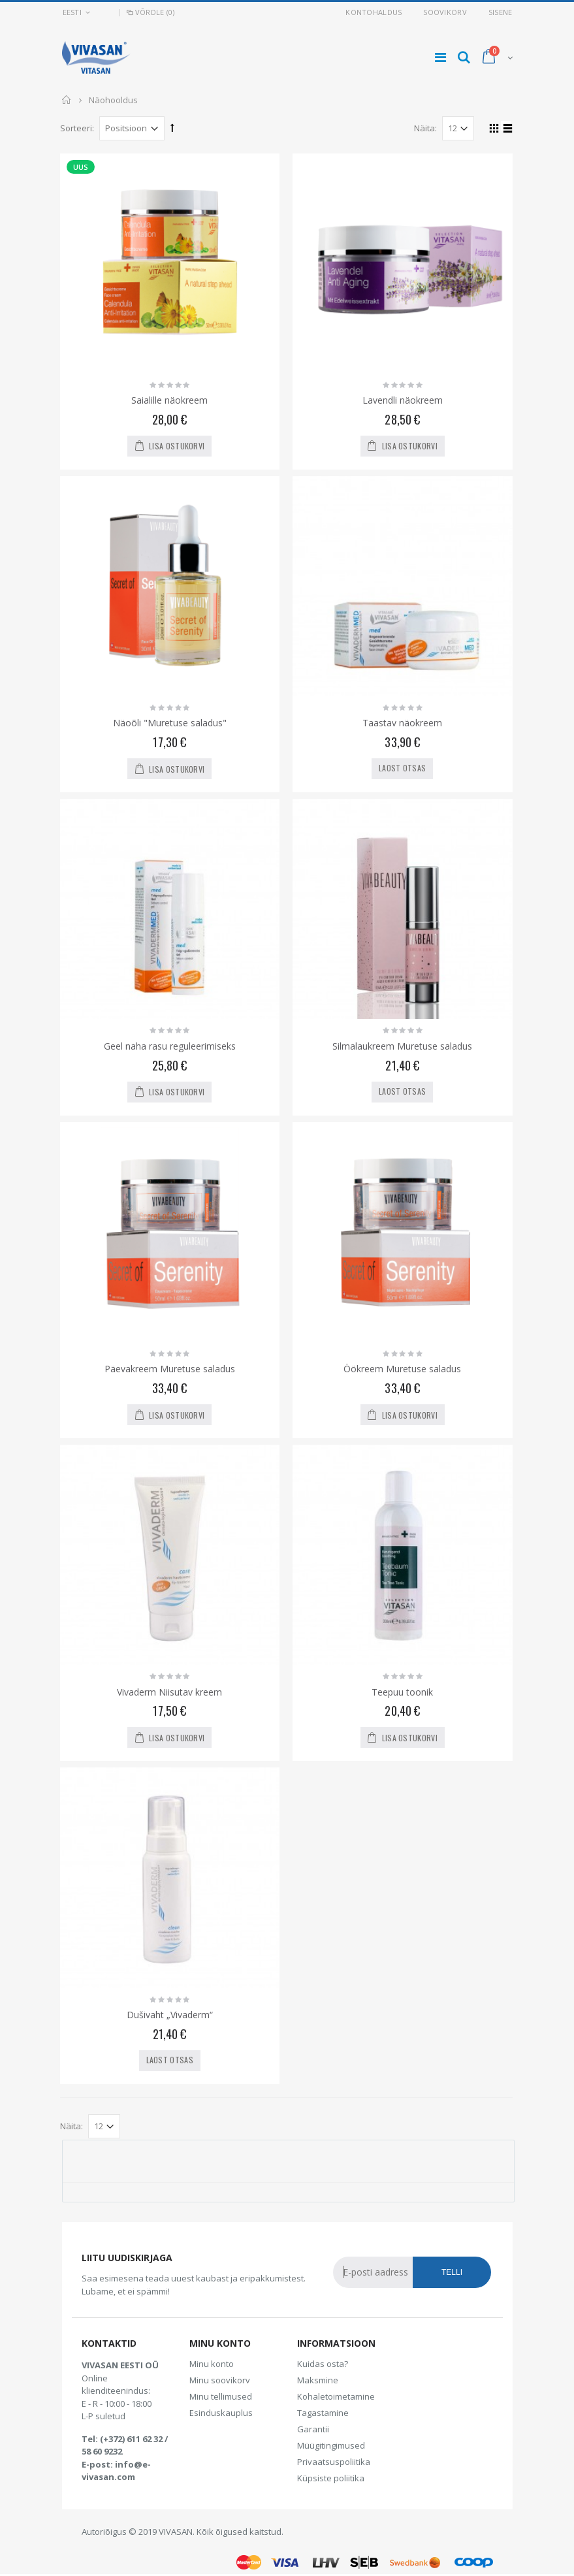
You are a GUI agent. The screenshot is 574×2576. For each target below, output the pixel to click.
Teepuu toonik (402, 1692)
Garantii (313, 2429)
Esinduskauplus (221, 2413)
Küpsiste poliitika (330, 2478)
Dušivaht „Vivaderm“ (170, 2014)
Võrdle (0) (150, 12)
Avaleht (67, 100)
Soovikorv (444, 12)
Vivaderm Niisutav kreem (169, 1692)
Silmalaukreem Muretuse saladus (402, 1046)
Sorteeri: (77, 128)
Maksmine (317, 2380)
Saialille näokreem (169, 400)
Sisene (500, 12)
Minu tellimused (220, 2396)
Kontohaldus (373, 12)
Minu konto (211, 2364)
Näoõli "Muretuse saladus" (170, 722)
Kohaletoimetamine (336, 2396)
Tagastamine (323, 2413)
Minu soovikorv (219, 2380)
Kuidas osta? (322, 2364)
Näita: (425, 128)
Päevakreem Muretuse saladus (169, 1368)
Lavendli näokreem (402, 400)
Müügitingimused (331, 2445)
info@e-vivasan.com (116, 2470)
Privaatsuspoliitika (333, 2462)
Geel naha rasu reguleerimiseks (170, 1046)
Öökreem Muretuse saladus (402, 1368)
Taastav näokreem (402, 722)
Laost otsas (402, 767)
